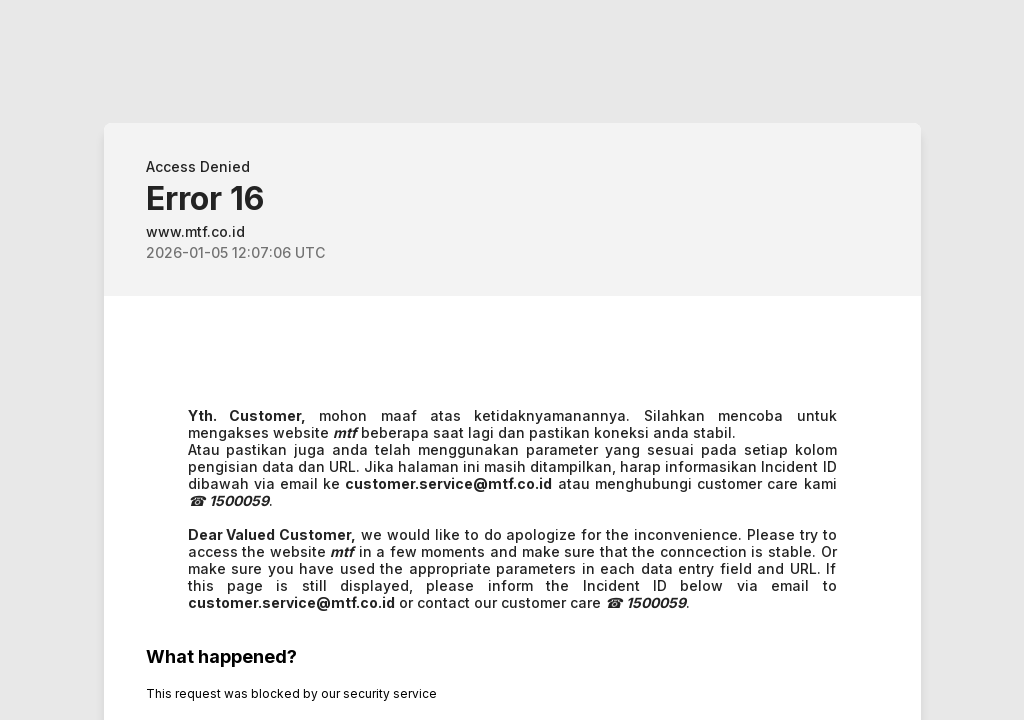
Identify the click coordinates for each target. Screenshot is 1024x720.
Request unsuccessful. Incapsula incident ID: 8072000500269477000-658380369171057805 (512, 360)
